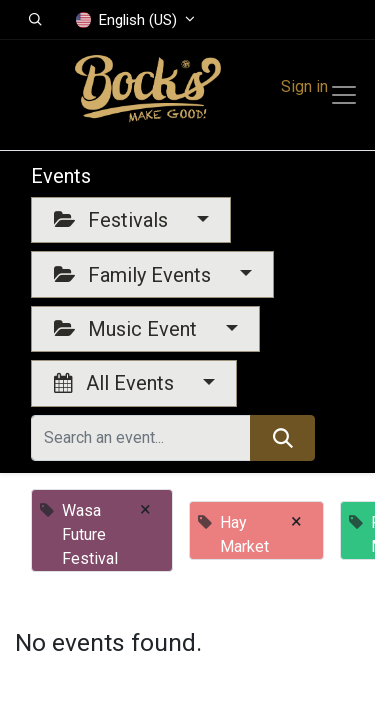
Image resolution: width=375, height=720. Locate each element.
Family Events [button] (135, 275)
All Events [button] (116, 383)
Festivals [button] (113, 220)
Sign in (304, 86)
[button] (35, 20)
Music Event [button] (128, 329)
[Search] (282, 438)
